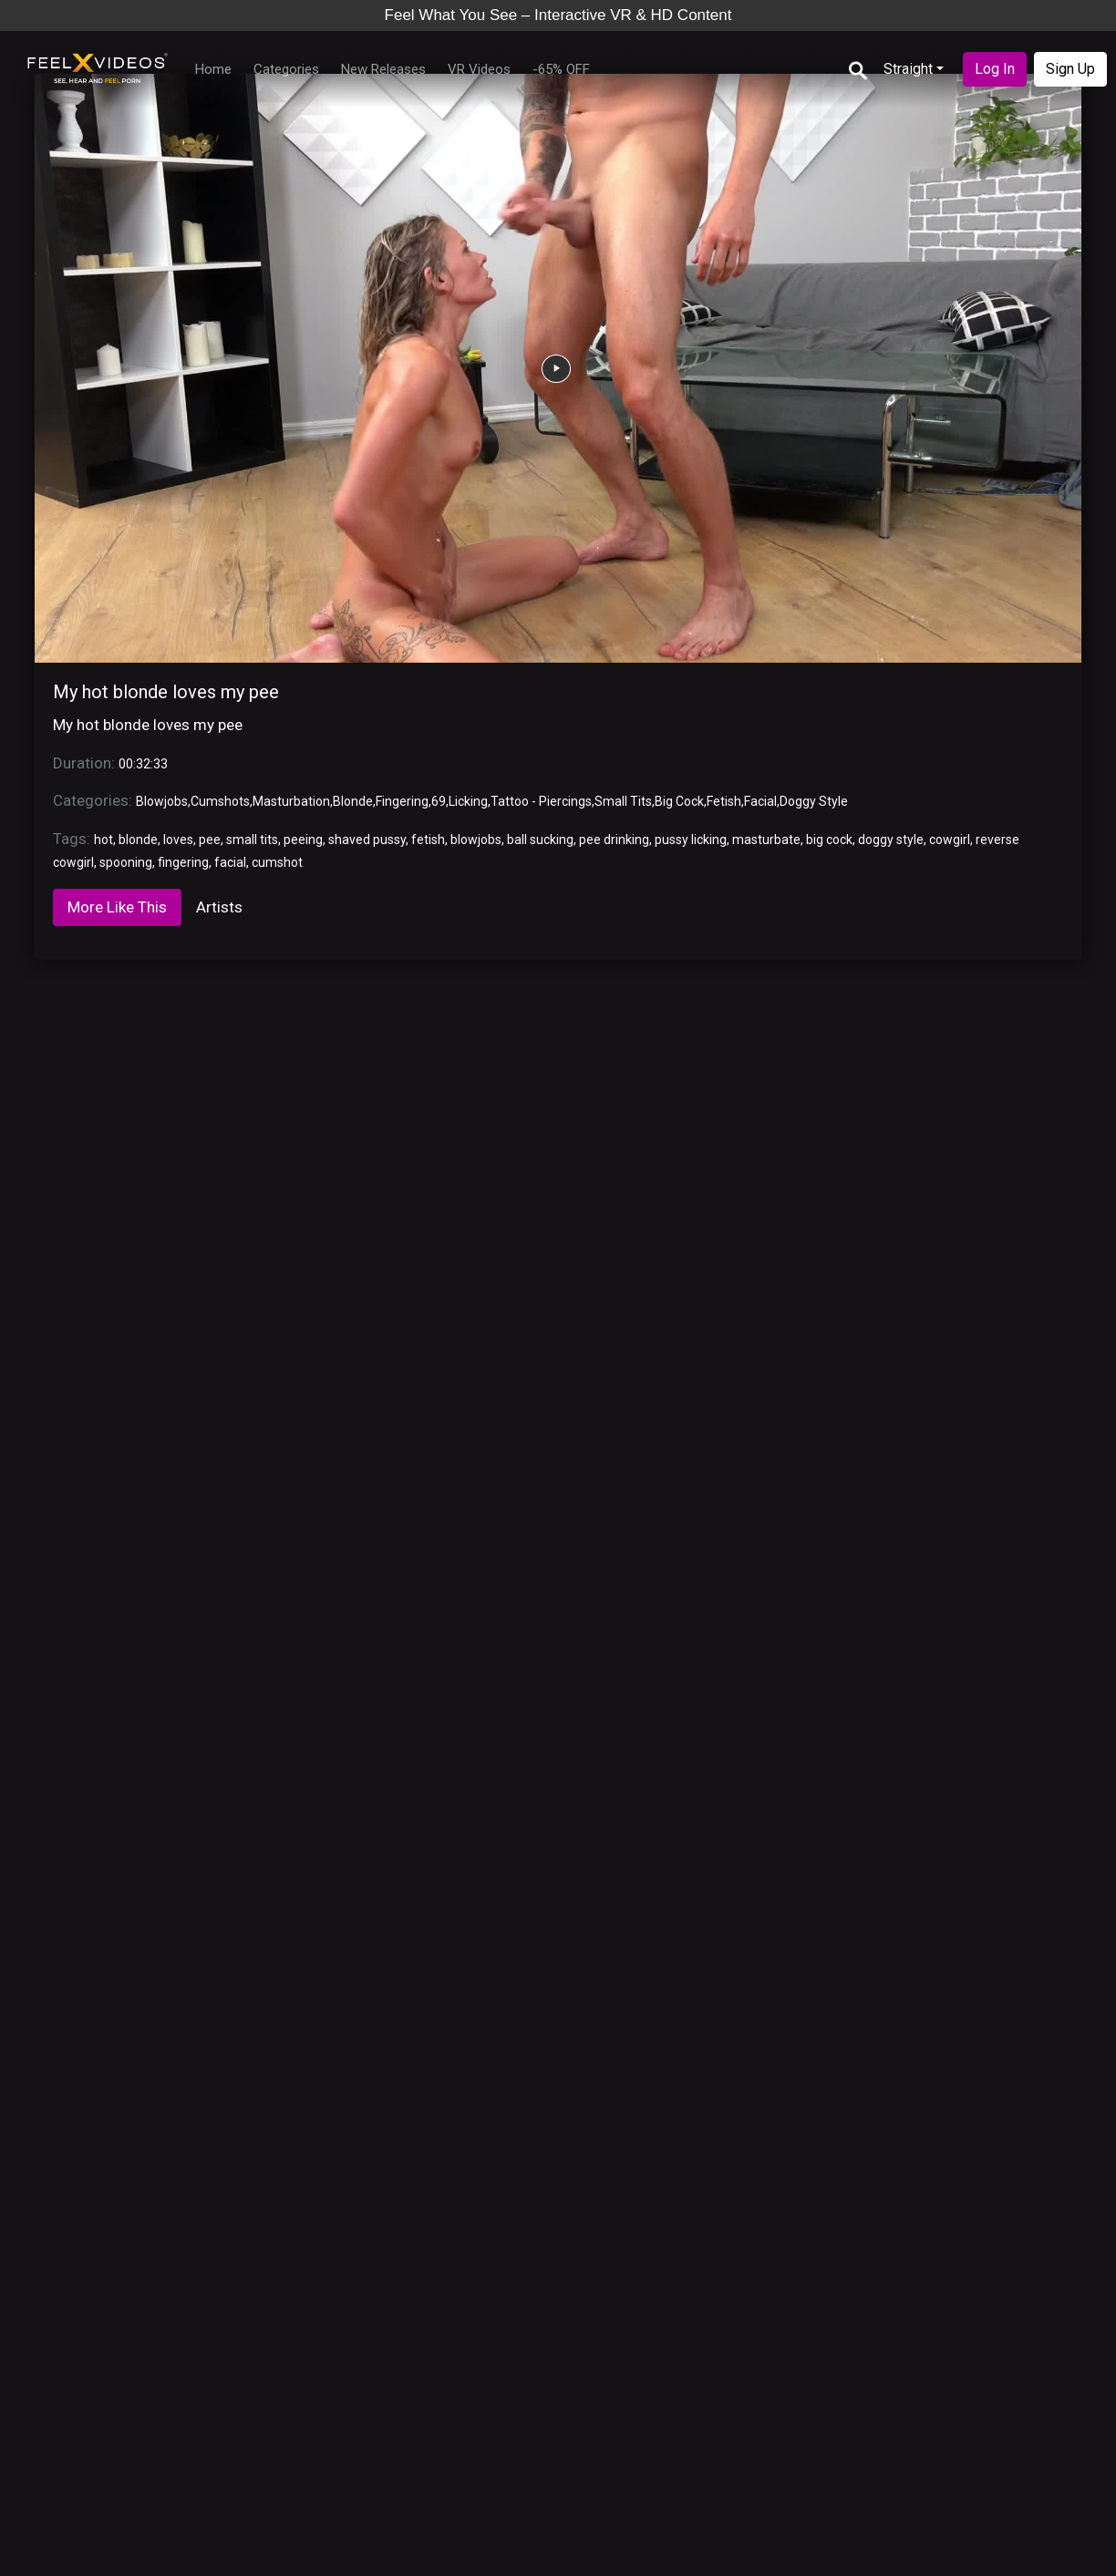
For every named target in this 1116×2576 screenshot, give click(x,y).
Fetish (724, 801)
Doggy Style (814, 801)
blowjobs (475, 839)
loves (178, 839)
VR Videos (479, 69)
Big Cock (679, 801)
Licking (468, 801)
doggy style (891, 839)
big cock (829, 839)
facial (230, 862)
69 (438, 801)
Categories (286, 69)
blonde (138, 839)
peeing (303, 839)
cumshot (277, 862)
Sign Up (1070, 68)
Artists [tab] (219, 907)
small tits (252, 839)
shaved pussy (367, 839)
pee (210, 839)
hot (103, 839)
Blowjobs (162, 801)
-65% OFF (561, 69)
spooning (125, 862)
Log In (995, 68)
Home (213, 69)
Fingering (402, 801)
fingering (183, 862)
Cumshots (220, 801)
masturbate (766, 839)
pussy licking (691, 839)
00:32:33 (143, 764)
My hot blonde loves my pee (166, 692)
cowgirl (949, 839)
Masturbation (291, 801)
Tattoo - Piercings (541, 801)
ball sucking (540, 839)
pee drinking (614, 839)
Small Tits (623, 801)
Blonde (353, 801)
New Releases (383, 69)
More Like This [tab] (117, 907)
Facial (760, 801)
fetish (428, 839)
